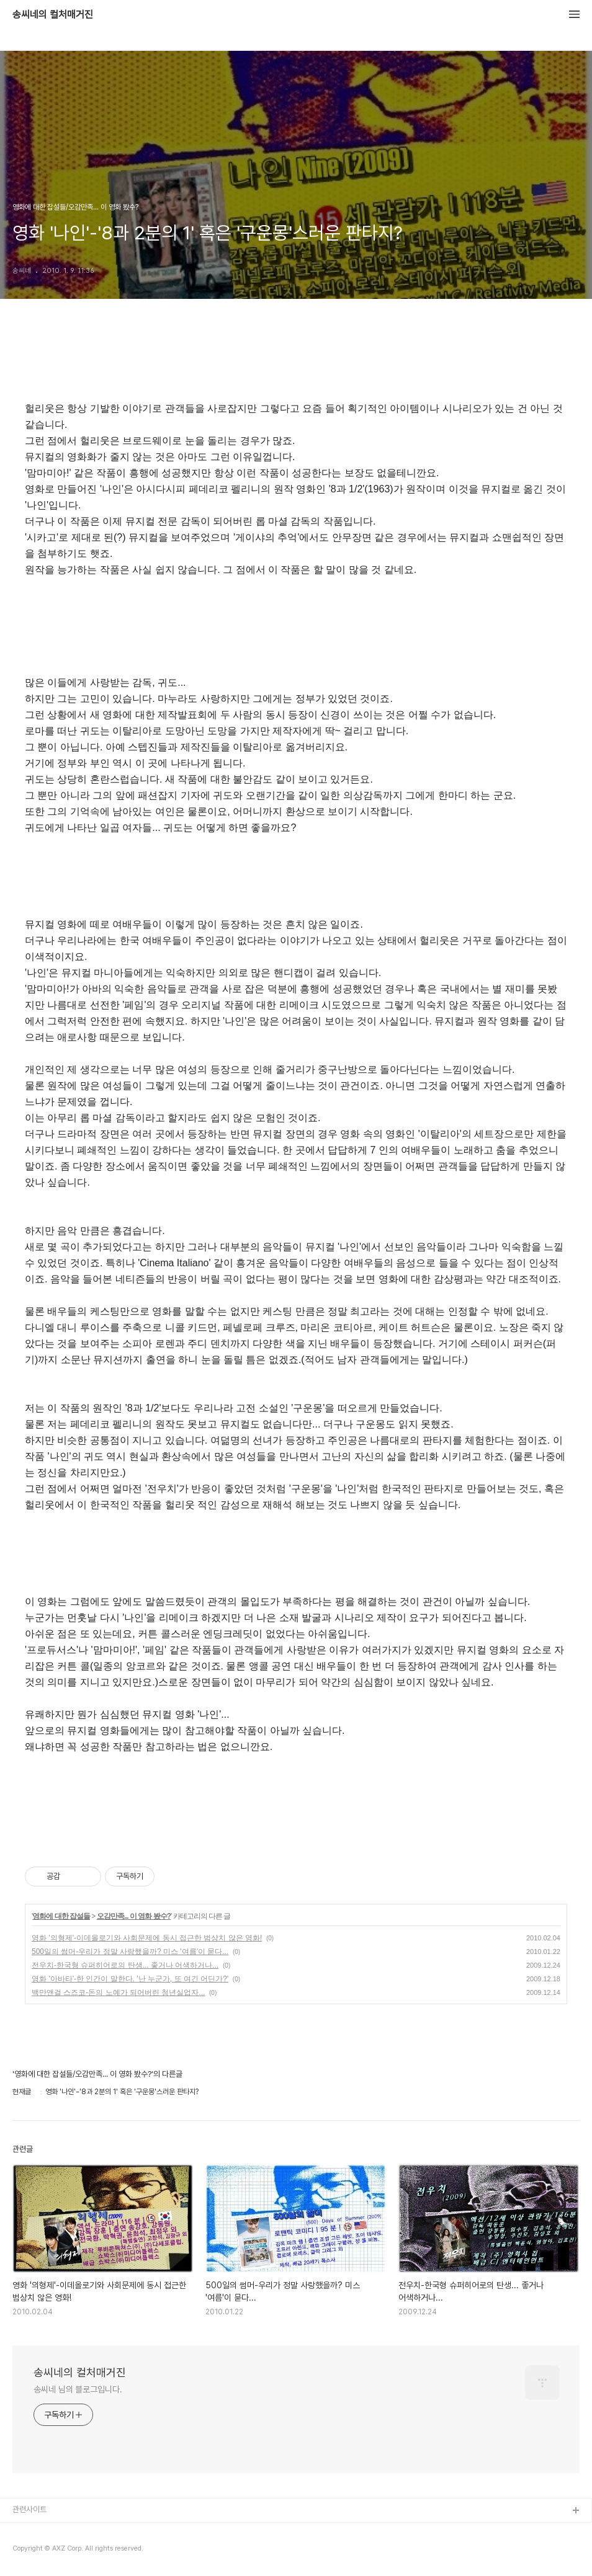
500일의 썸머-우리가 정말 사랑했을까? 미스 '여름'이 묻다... (130, 1951)
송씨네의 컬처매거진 (52, 14)
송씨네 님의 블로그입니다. (78, 2389)
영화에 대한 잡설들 (61, 1916)
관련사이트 (29, 2509)
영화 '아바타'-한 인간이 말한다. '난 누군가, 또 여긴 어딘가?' (130, 1978)
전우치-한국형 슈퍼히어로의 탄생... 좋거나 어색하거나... (125, 1965)
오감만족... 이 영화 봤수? (134, 1916)
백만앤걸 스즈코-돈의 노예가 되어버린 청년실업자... (118, 1992)
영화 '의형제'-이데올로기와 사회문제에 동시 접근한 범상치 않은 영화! (147, 1938)
